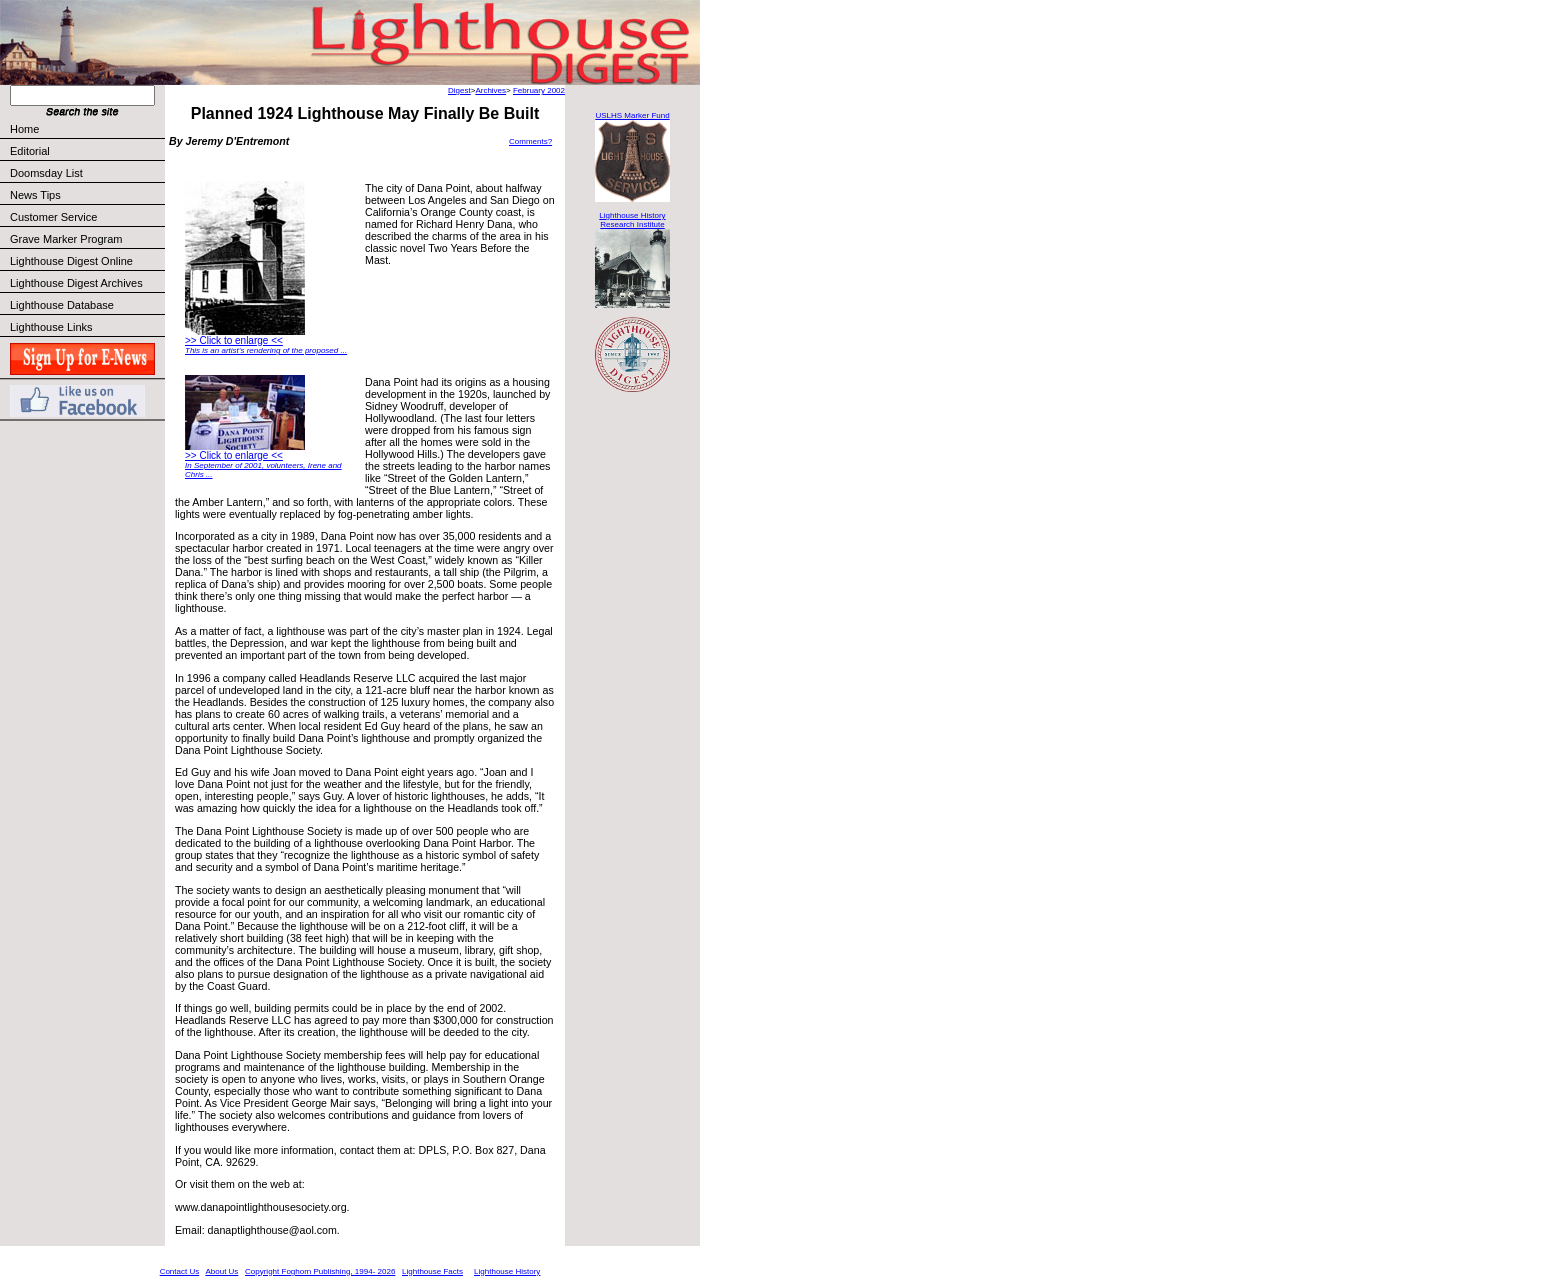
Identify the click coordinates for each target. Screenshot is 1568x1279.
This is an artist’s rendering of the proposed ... (266, 350)
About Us (221, 1271)
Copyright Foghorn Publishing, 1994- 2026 (320, 1271)
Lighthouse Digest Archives (76, 283)
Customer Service (86, 217)
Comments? (530, 141)
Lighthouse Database (62, 305)
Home (24, 129)
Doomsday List (46, 173)
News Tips (35, 195)
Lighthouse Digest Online (71, 261)
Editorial (86, 151)
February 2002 (539, 90)
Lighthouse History (507, 1271)
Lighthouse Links (51, 327)
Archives (490, 90)
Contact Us (180, 1271)
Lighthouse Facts (432, 1271)
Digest (459, 90)
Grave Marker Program (66, 239)
